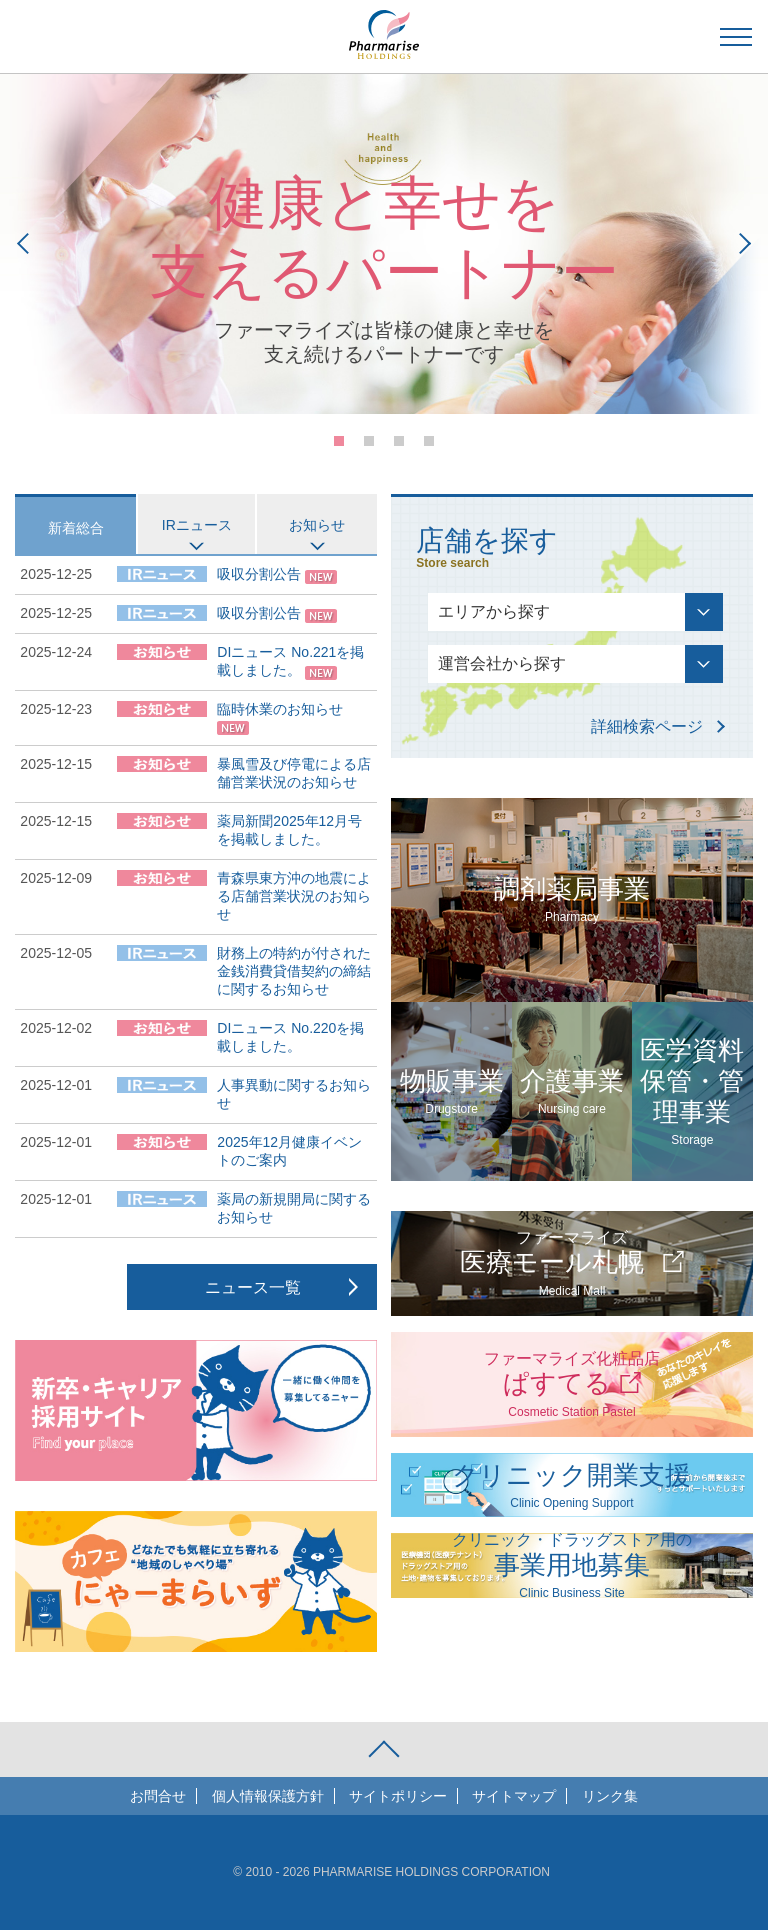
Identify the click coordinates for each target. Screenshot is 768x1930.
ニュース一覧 (253, 1287)
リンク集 (610, 1796)
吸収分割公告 (259, 574)
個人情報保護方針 (268, 1796)
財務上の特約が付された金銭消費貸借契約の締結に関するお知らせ (294, 971)
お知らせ (317, 525)
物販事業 (452, 1091)
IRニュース (197, 525)
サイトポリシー (398, 1796)
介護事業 (572, 1091)
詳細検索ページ (647, 726)
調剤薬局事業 (572, 899)
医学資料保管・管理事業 (692, 1091)
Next (740, 243)
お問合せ (158, 1796)
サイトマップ (514, 1796)
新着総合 (76, 528)
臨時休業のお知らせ (280, 709)
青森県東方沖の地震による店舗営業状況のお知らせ (294, 896)
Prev (27, 243)
